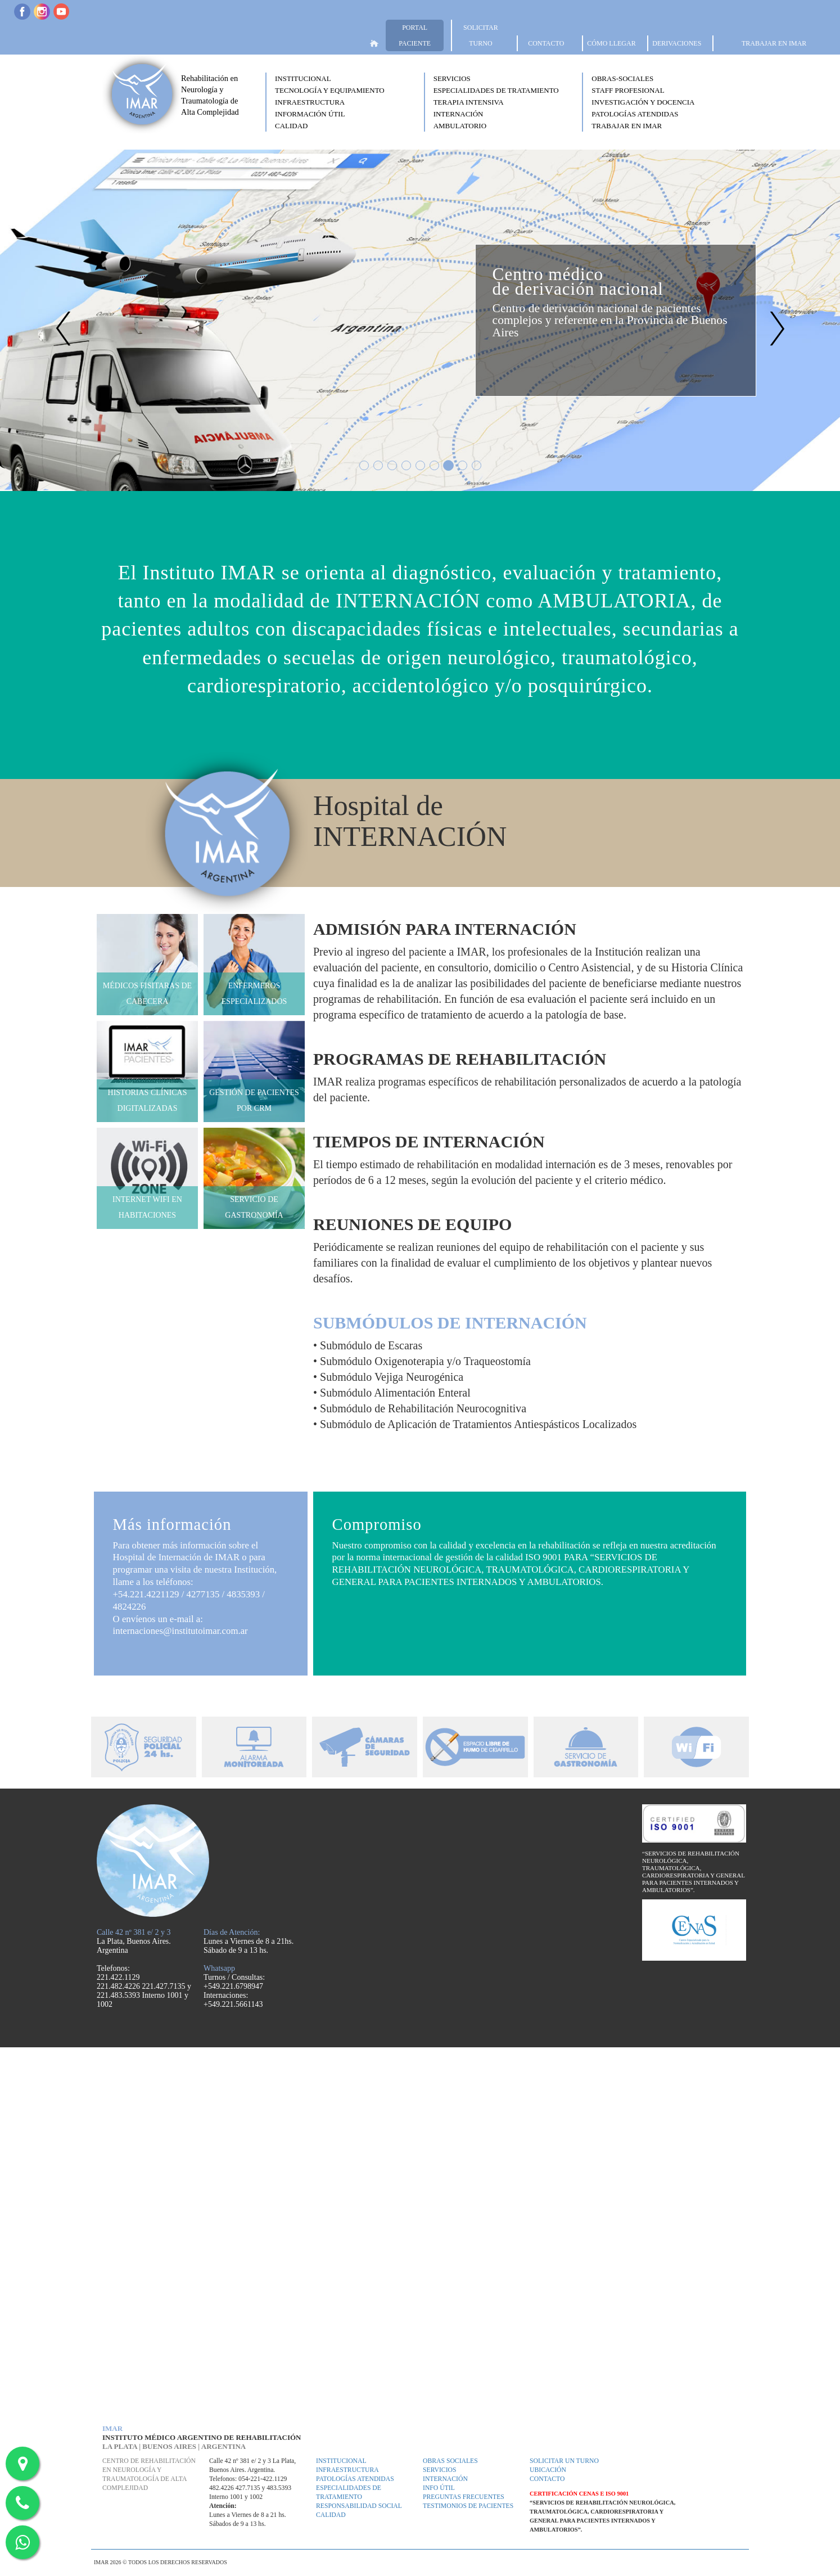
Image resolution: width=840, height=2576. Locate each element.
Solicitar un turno (564, 2461)
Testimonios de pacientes (468, 2506)
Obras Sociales (450, 2461)
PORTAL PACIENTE (415, 35)
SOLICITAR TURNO (480, 35)
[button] (341, 78)
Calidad (331, 2515)
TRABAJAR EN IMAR (774, 43)
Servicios (439, 2470)
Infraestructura (347, 2470)
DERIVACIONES (676, 43)
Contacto (547, 2479)
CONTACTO (546, 43)
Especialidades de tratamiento (348, 2492)
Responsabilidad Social (359, 2506)
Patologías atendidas (355, 2479)
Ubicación (548, 2470)
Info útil (439, 2488)
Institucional (341, 2461)
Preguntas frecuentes (463, 2497)
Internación (445, 2479)
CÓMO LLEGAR (611, 43)
